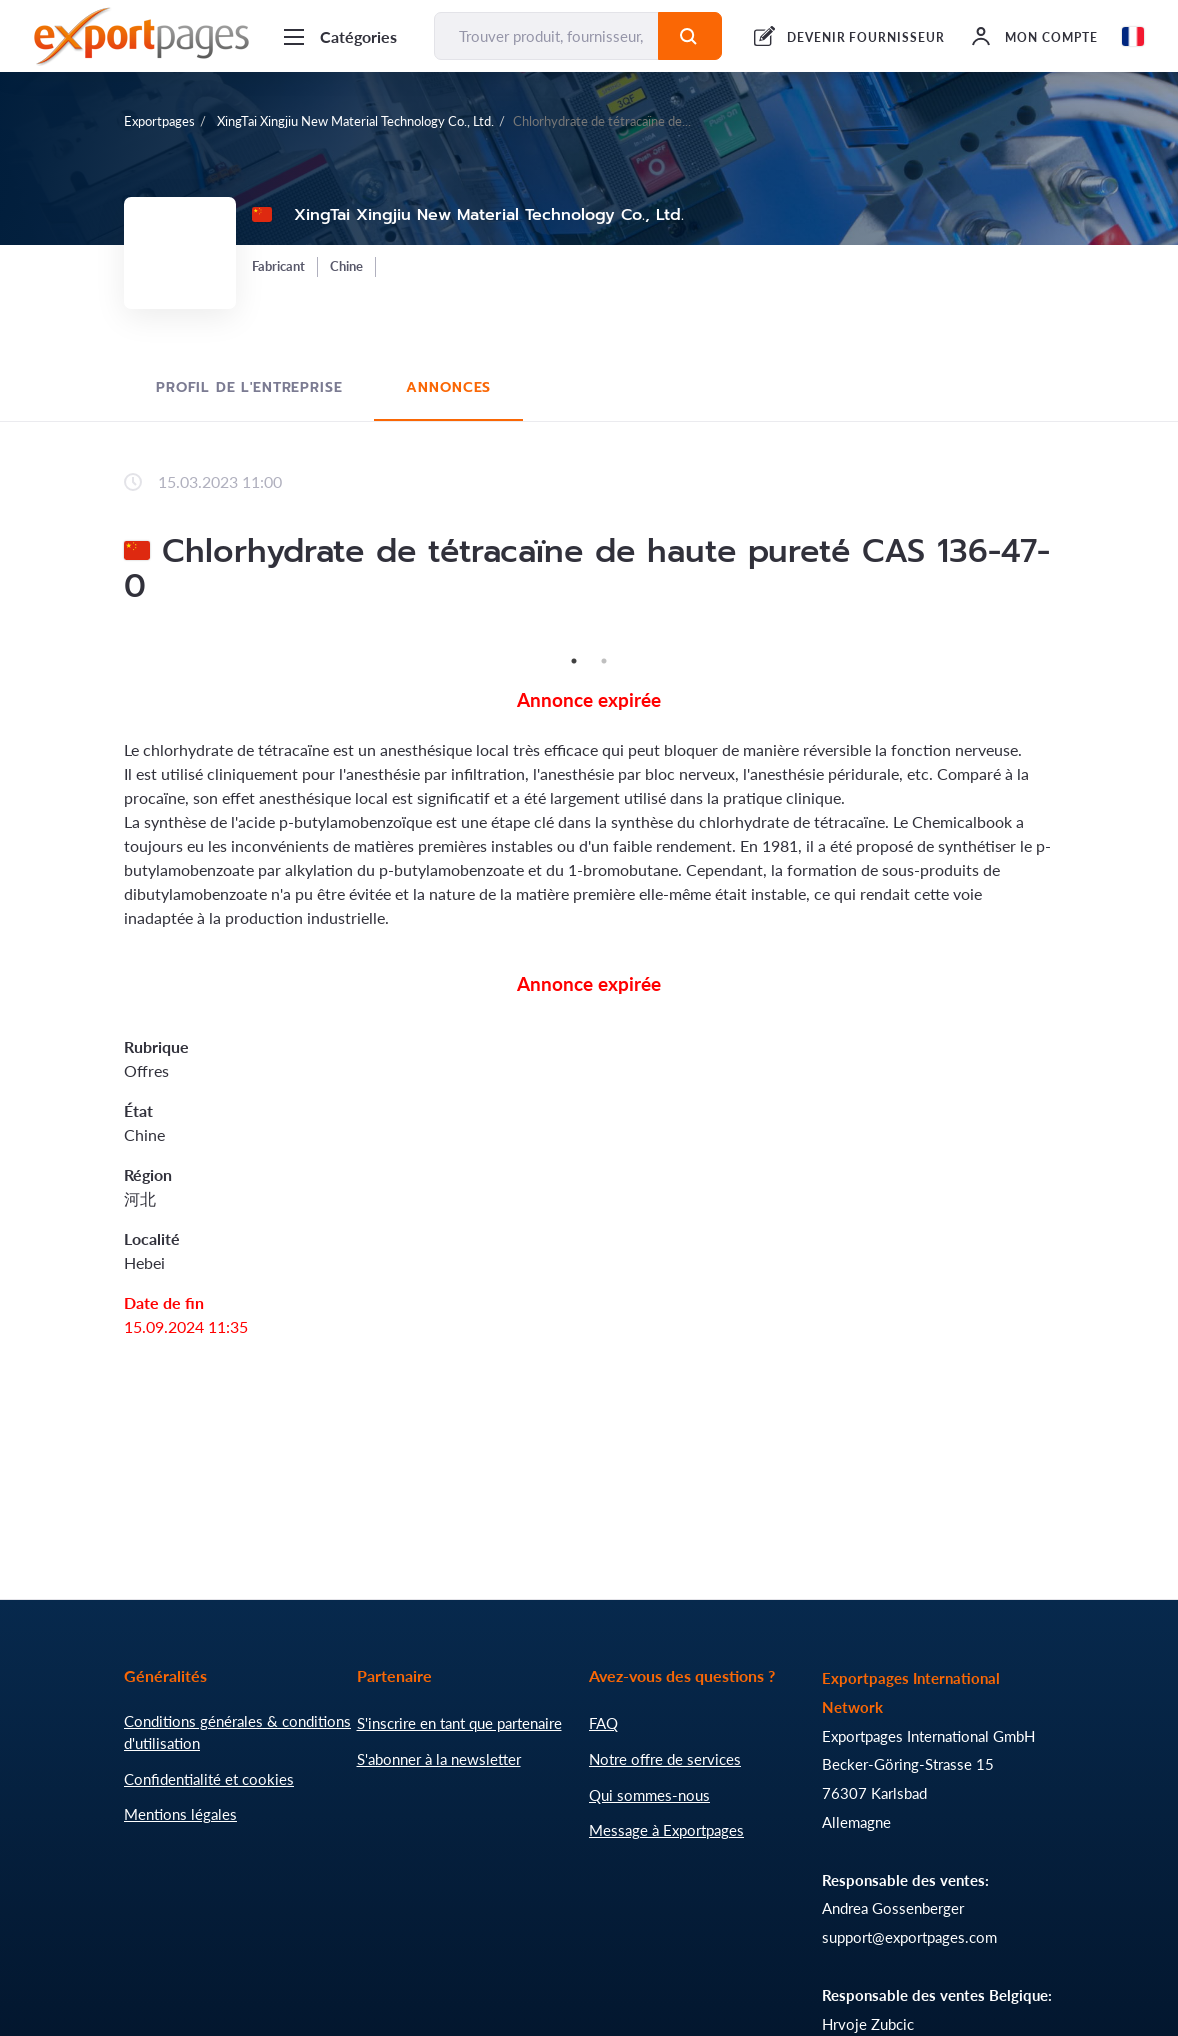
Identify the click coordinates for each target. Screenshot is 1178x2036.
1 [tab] (574, 661)
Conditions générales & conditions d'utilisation (237, 1732)
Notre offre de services (665, 1759)
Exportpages (159, 121)
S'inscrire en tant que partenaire (459, 1723)
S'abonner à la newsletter (439, 1759)
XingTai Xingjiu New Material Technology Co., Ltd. (354, 121)
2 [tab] (604, 661)
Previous (109, 645)
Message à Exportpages (666, 1830)
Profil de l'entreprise (249, 387)
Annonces (448, 387)
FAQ (603, 1723)
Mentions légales (180, 1814)
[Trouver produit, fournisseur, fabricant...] (546, 36)
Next (1069, 645)
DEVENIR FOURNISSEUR (866, 37)
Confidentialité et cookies (209, 1779)
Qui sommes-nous (649, 1795)
